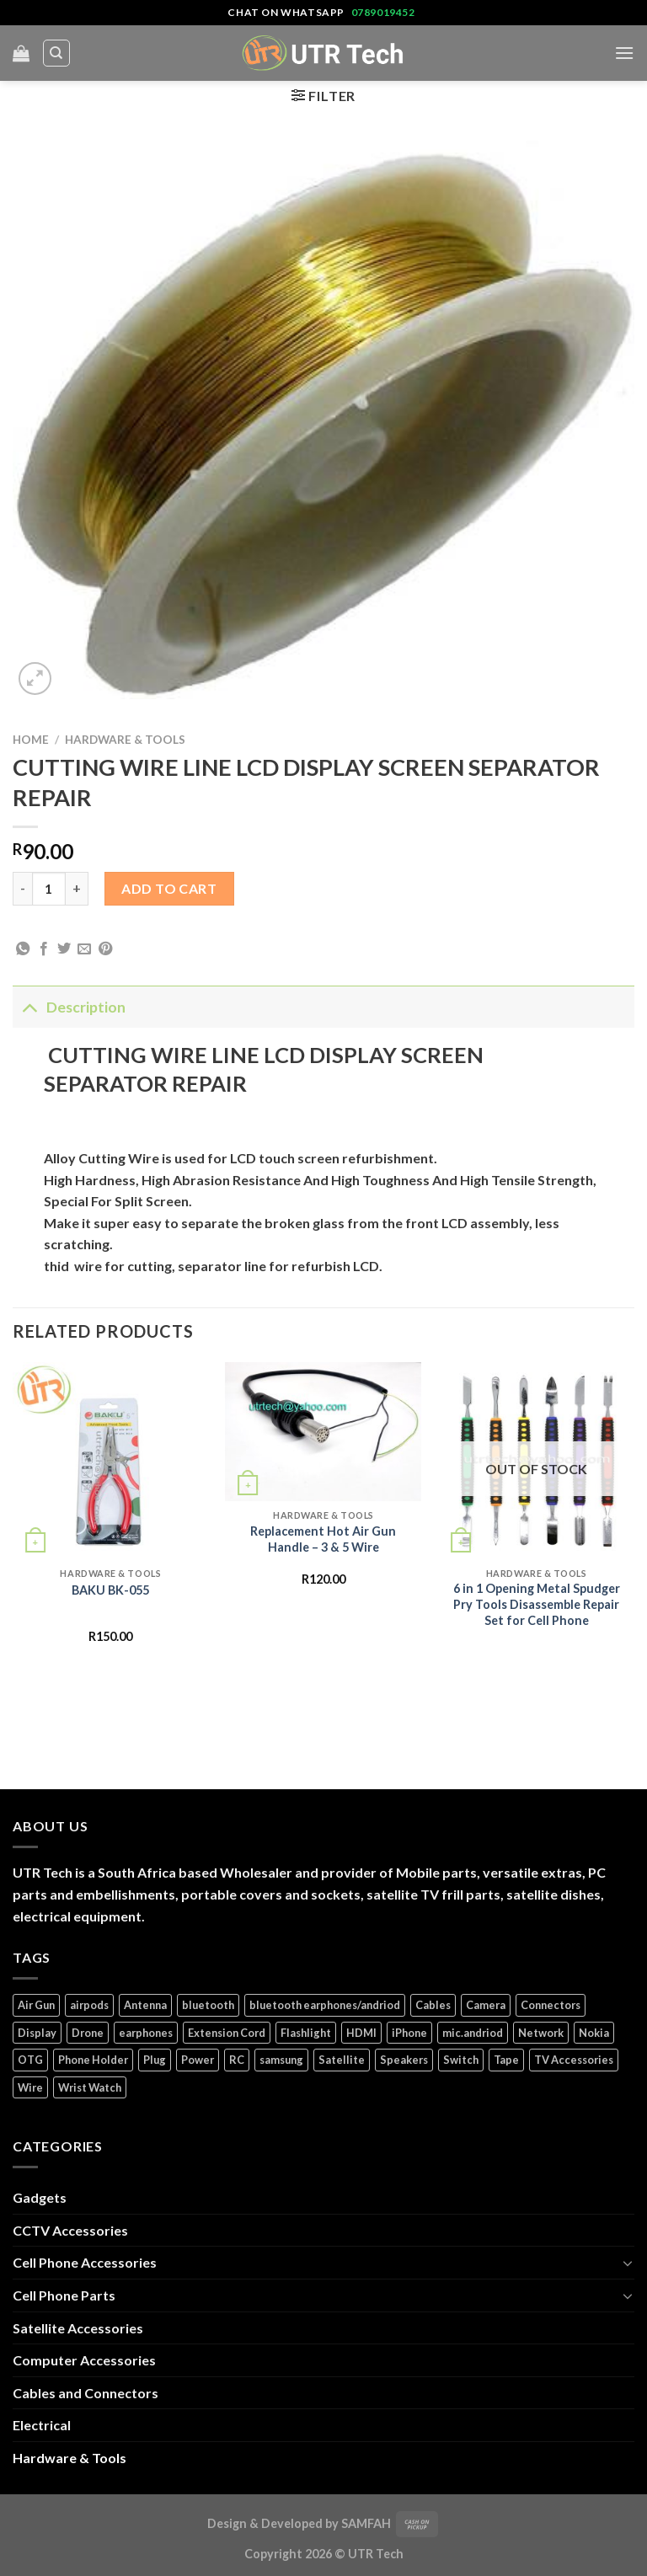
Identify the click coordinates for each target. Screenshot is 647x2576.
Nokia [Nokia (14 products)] (594, 2032)
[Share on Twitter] (64, 949)
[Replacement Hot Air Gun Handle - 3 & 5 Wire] (323, 1431)
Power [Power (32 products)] (197, 2059)
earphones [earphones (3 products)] (146, 2032)
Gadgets (40, 2197)
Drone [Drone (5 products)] (88, 2032)
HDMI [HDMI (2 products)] (361, 2032)
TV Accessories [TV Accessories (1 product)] (573, 2059)
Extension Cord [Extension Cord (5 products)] (226, 2032)
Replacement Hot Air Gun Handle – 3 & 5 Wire (323, 1539)
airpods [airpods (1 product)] (89, 2005)
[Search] (57, 53)
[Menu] (624, 52)
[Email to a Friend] (84, 949)
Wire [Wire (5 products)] (30, 2087)
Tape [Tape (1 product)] (506, 2059)
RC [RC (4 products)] (236, 2059)
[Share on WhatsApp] (22, 949)
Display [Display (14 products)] (37, 2032)
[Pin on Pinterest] (105, 949)
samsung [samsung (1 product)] (281, 2059)
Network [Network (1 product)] (541, 2032)
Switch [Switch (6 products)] (461, 2059)
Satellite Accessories (78, 2328)
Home (31, 739)
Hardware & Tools (125, 739)
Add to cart (169, 888)
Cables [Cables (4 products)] (433, 2005)
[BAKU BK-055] (111, 1460)
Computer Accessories (84, 2360)
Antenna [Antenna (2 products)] (145, 2005)
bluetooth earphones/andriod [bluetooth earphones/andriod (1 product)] (324, 2005)
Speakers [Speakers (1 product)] (404, 2059)
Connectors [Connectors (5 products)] (550, 2005)
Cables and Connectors (85, 2393)
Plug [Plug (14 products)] (154, 2059)
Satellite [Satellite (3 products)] (341, 2059)
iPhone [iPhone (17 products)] (409, 2032)
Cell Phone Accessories (85, 2262)
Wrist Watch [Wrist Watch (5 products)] (89, 2087)
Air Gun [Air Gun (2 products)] (36, 2005)
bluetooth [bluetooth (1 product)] (208, 2005)
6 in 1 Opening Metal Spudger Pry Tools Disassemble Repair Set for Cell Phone (536, 1604)
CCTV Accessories (70, 2230)
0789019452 (383, 12)
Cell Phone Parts (64, 2295)
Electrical (42, 2425)
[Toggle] (29, 1007)
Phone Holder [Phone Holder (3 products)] (93, 2059)
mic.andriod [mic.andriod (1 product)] (472, 2032)
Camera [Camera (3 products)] (485, 2005)
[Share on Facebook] (44, 949)
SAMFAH (366, 2523)
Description (69, 1007)
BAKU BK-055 (110, 1590)
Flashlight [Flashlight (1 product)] (306, 2032)
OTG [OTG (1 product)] (30, 2059)
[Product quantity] (49, 889)
